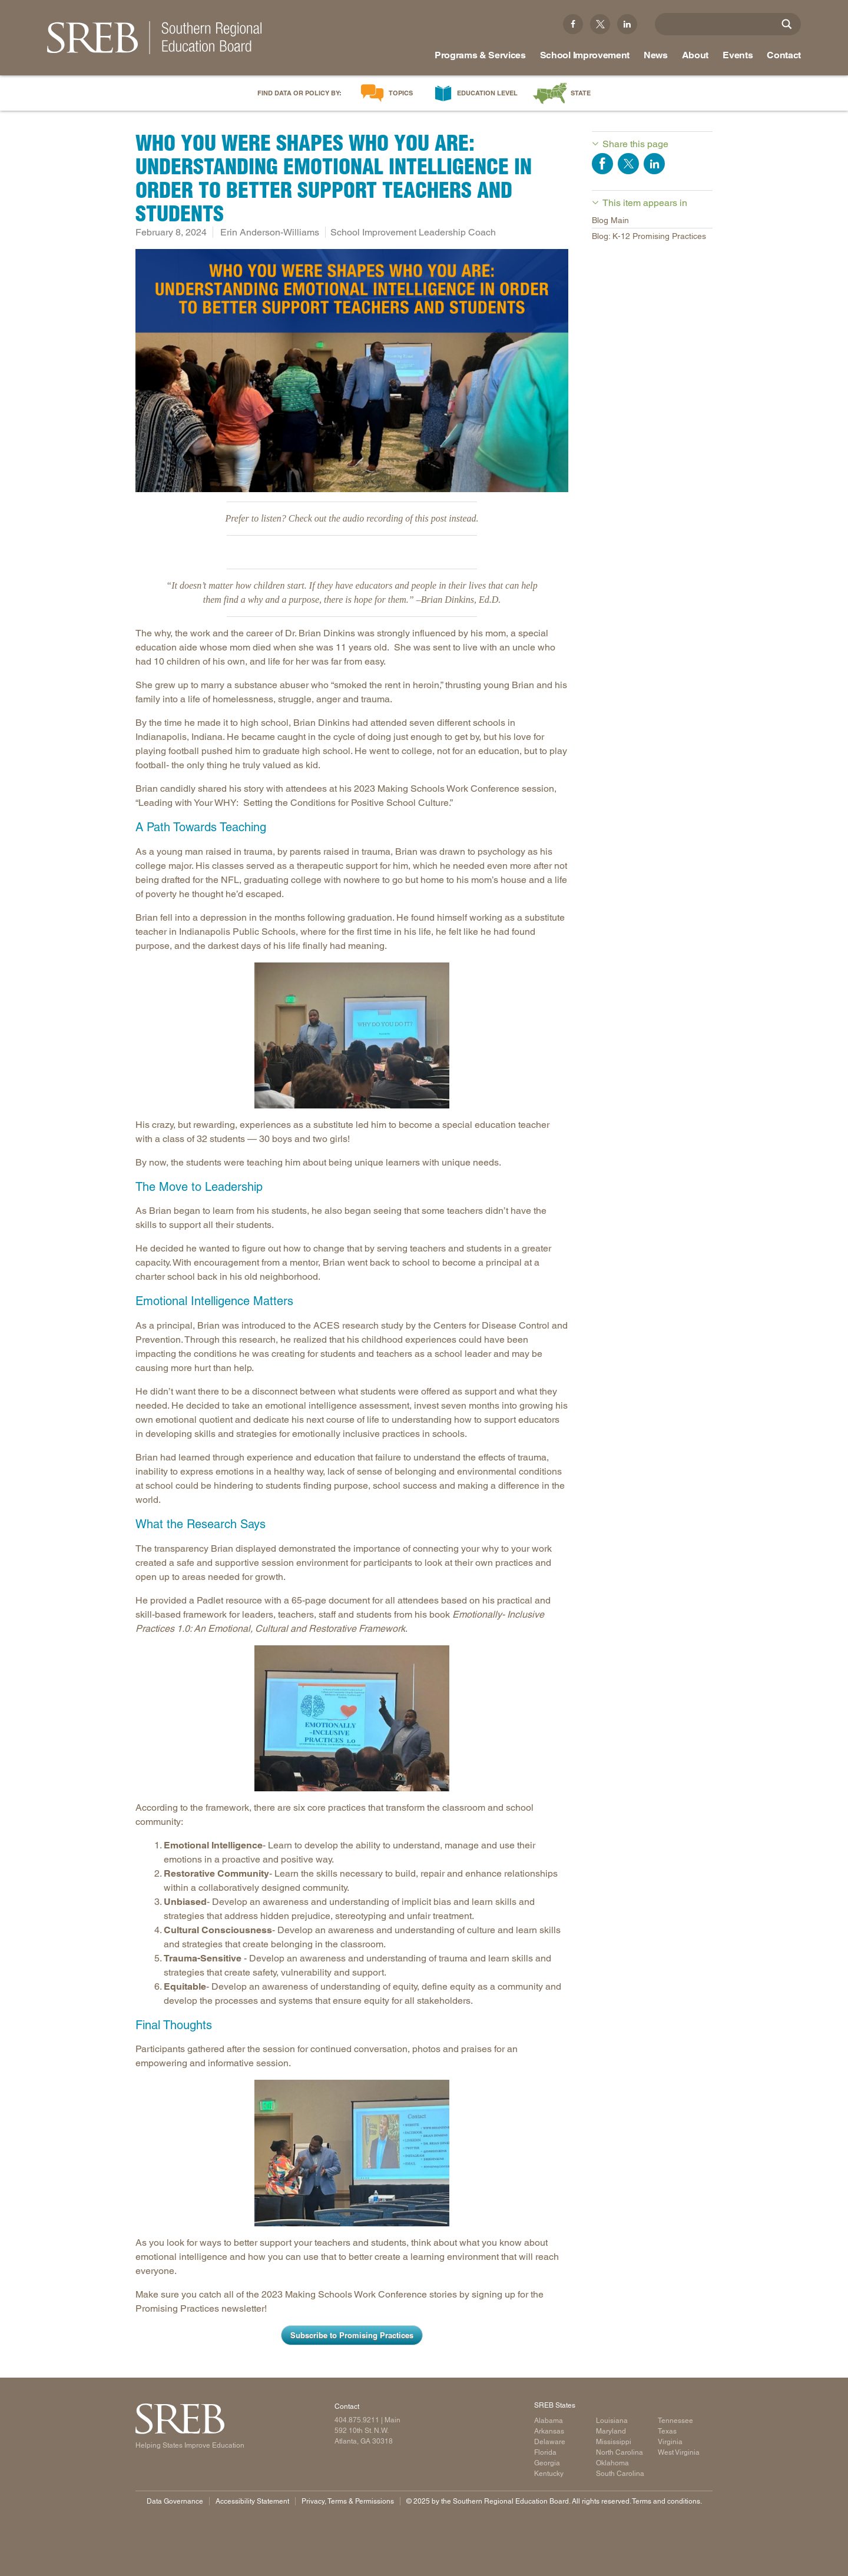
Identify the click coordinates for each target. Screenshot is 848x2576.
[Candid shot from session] (351, 1035)
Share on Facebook (602, 163)
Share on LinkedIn (654, 163)
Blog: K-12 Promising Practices (649, 236)
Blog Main (610, 220)
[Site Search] (787, 24)
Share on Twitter (628, 163)
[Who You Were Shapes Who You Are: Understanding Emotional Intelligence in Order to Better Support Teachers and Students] (351, 370)
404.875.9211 (356, 2420)
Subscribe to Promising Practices (351, 2335)
